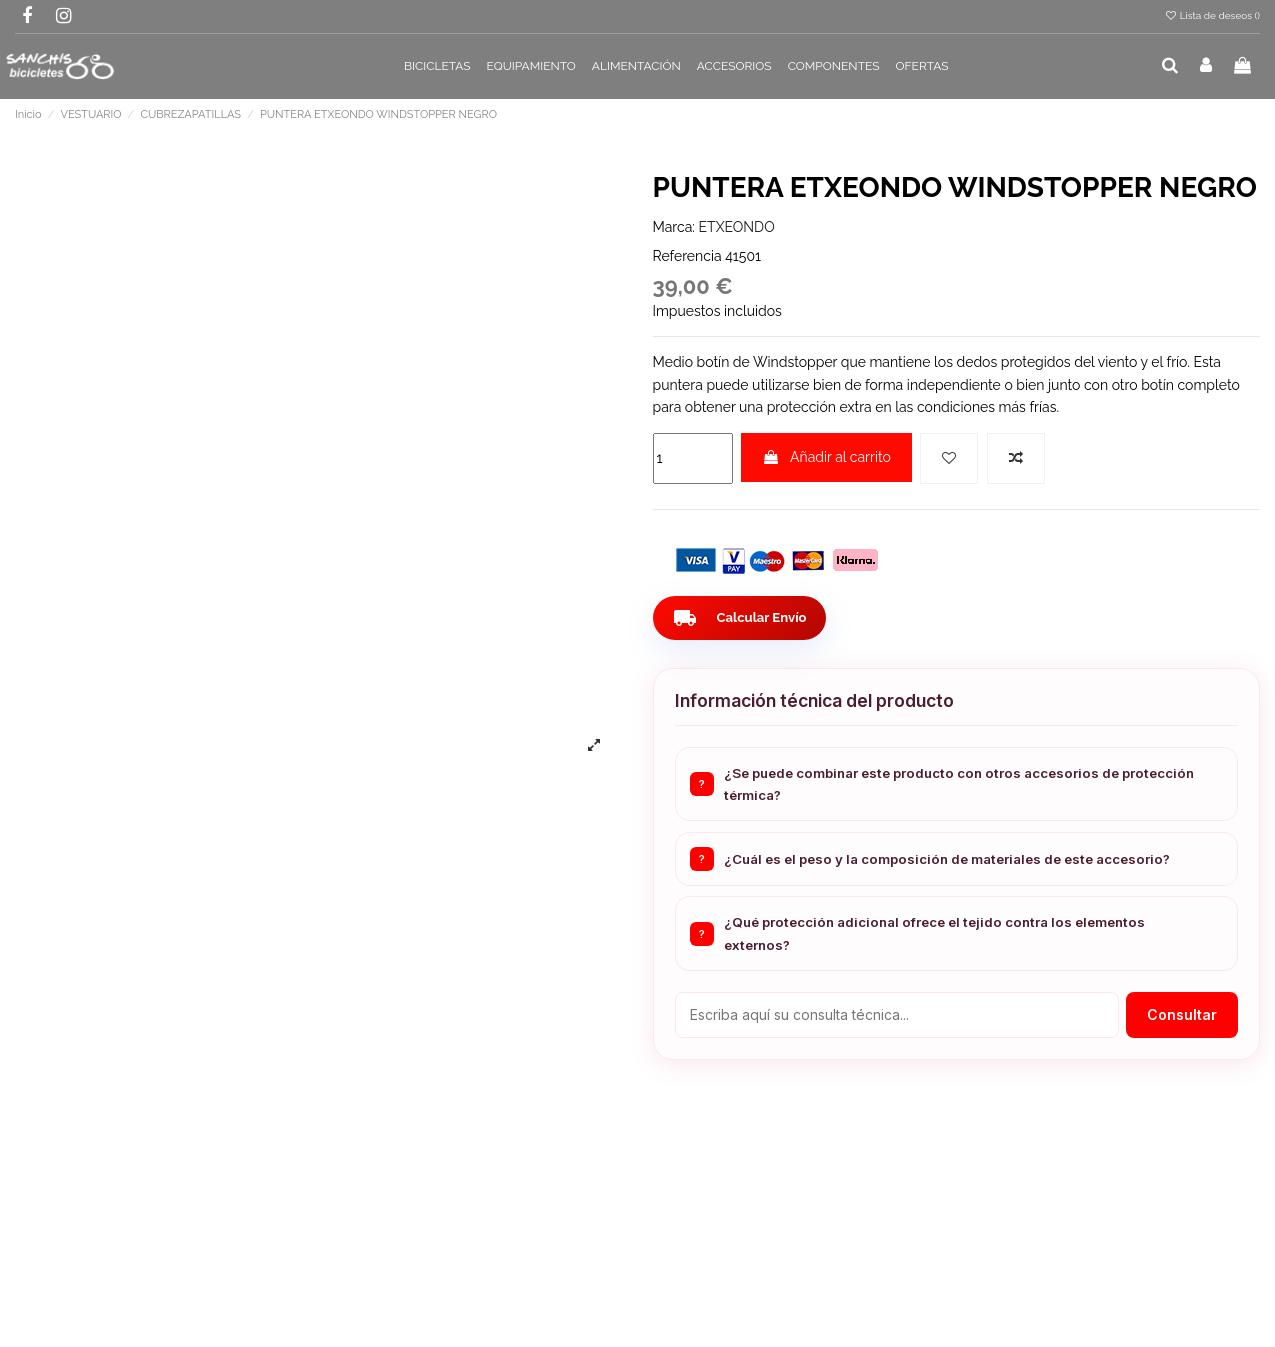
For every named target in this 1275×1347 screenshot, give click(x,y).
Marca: (674, 227)
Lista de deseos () (1212, 15)
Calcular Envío (743, 618)
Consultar (1182, 1014)
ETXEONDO (737, 227)
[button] (437, 66)
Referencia (687, 256)
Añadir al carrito (826, 457)
